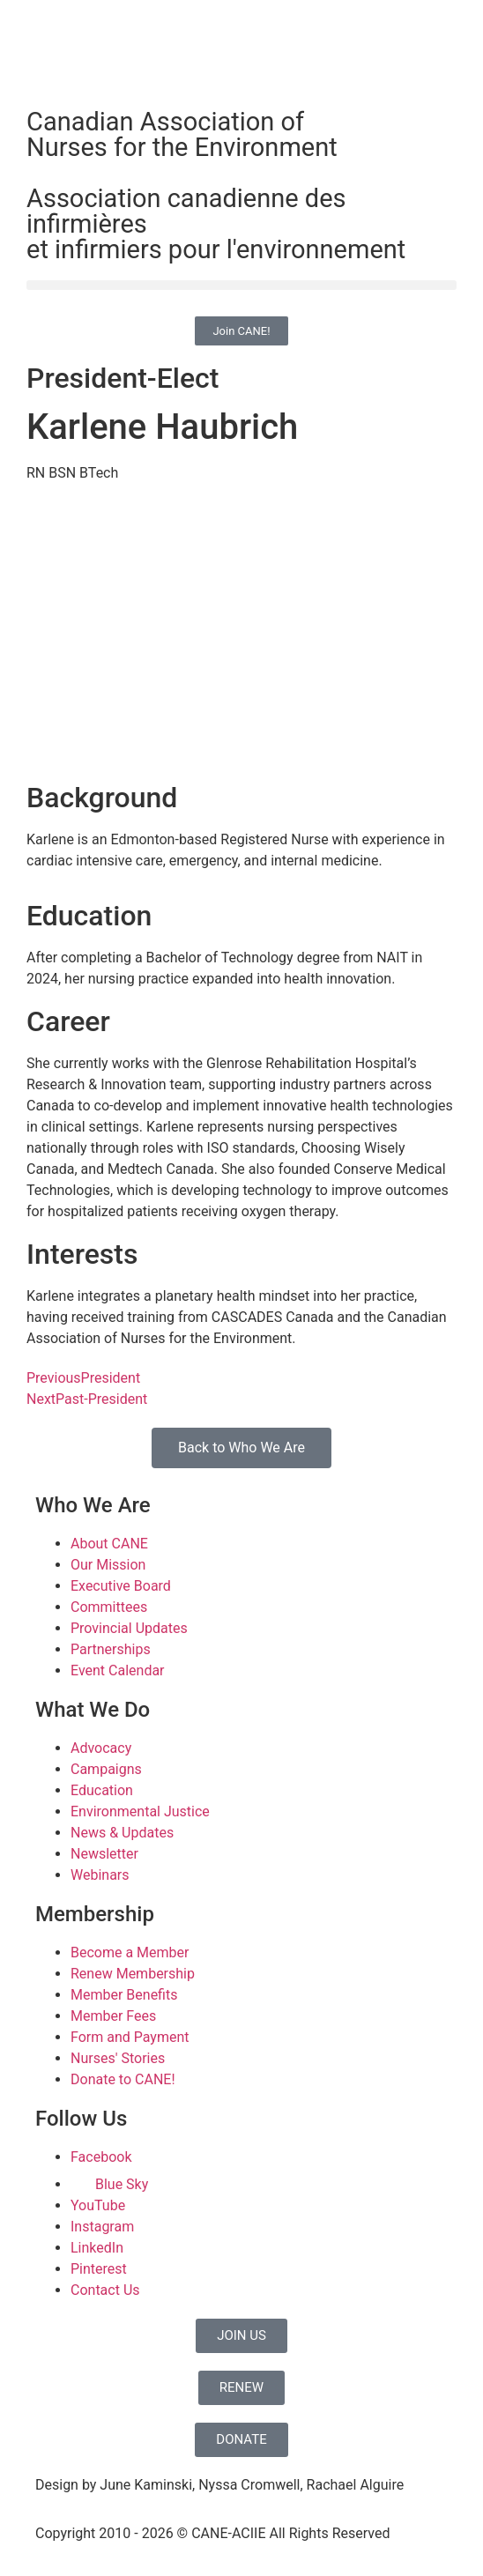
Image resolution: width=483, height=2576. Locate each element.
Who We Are (93, 1505)
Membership (94, 1914)
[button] (241, 285)
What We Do (92, 1709)
